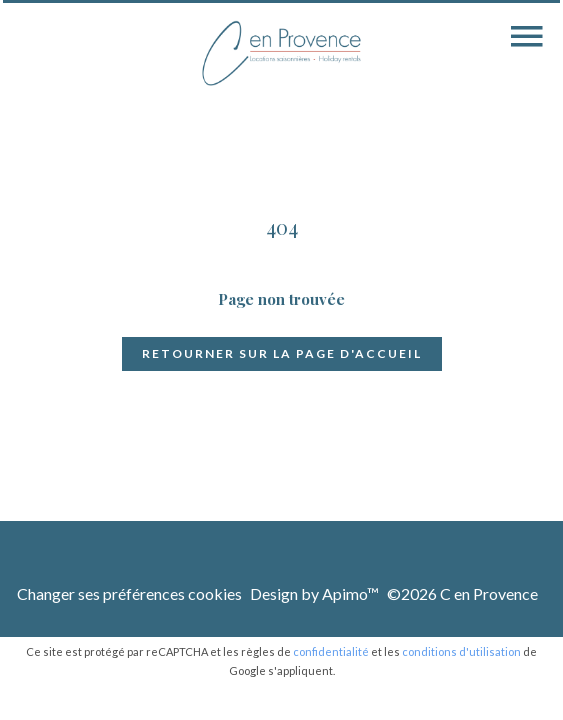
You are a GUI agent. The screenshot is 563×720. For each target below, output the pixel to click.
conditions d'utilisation (461, 651)
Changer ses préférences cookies (129, 593)
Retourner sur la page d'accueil (282, 353)
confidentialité (331, 651)
